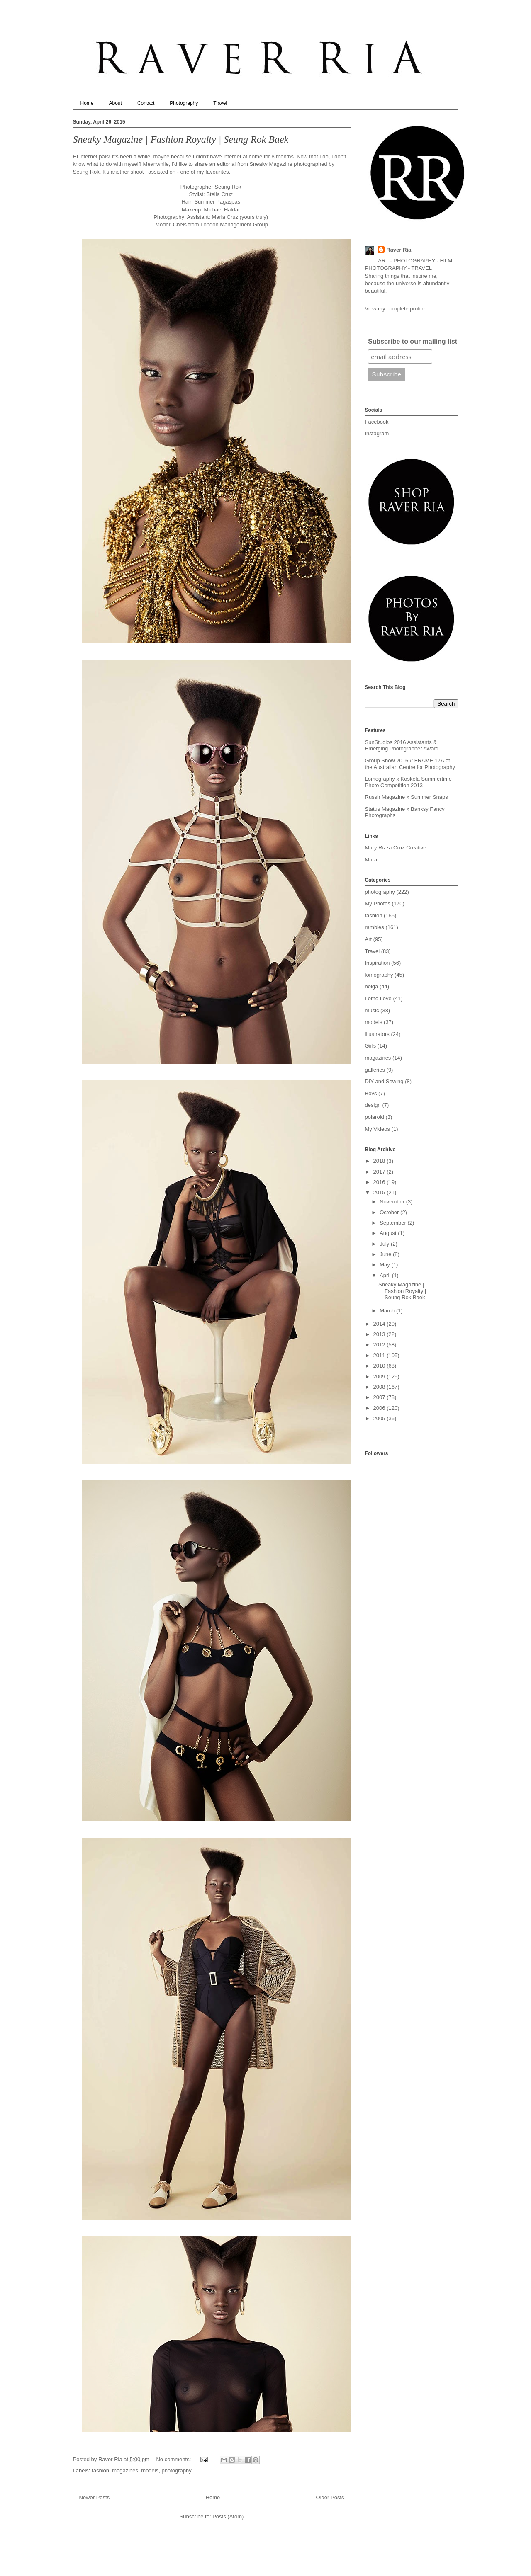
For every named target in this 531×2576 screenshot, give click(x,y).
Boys (371, 1093)
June (386, 1254)
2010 (380, 1366)
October (390, 1212)
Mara (371, 859)
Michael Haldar (222, 209)
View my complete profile (395, 309)
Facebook (377, 422)
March (388, 1310)
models (149, 2470)
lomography (379, 975)
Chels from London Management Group (219, 224)
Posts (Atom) (228, 2516)
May (385, 1264)
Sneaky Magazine (270, 164)
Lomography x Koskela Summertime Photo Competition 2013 (408, 782)
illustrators (377, 1034)
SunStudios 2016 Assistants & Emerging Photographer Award (402, 745)
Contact (145, 103)
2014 (380, 1324)
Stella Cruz (219, 194)
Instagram (377, 433)
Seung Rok (86, 172)
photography (176, 2470)
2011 (380, 1355)
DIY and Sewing (384, 1081)
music (372, 1010)
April (386, 1275)
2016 (380, 1182)
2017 (380, 1172)
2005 (380, 1418)
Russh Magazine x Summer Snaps (406, 797)
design (373, 1105)
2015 (380, 1192)
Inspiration (377, 963)
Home (87, 103)
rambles (374, 927)
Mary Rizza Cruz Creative (395, 847)
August (389, 1233)
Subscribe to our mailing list (412, 341)
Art (368, 939)
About (115, 103)
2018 (380, 1161)
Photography (184, 103)
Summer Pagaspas (217, 202)
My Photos (377, 903)
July (385, 1244)
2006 (380, 1408)
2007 (380, 1397)
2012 (380, 1344)
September (393, 1223)
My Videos (377, 1129)
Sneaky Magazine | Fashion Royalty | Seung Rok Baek (181, 139)
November (393, 1201)
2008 (380, 1387)
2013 (380, 1334)
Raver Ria (398, 250)
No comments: (174, 2459)
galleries (375, 1070)
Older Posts (330, 2497)
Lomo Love (378, 998)
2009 (380, 1376)
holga (371, 986)
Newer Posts (94, 2497)
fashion (100, 2470)
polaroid (374, 1117)
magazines (125, 2470)
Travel (220, 103)
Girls (370, 1046)
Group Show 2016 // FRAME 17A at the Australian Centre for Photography (410, 763)
